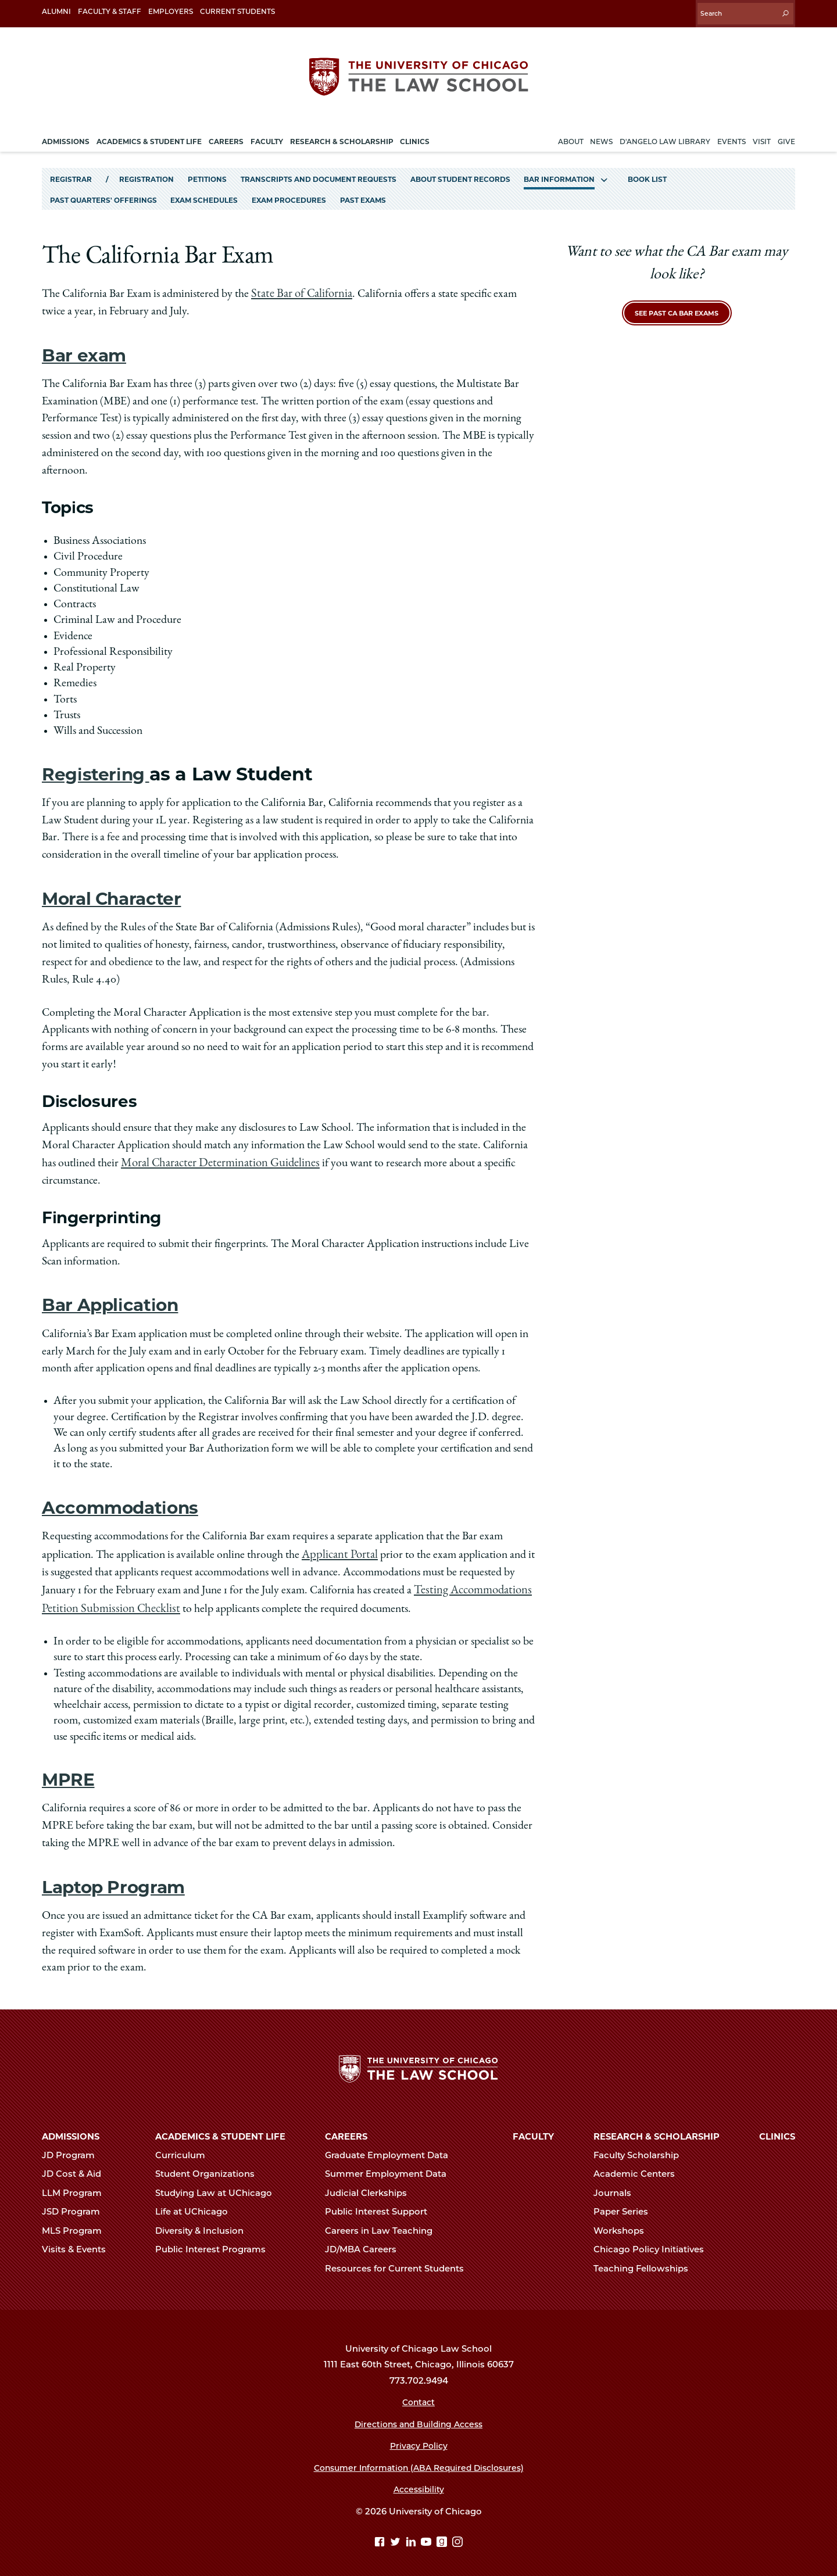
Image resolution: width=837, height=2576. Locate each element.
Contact (419, 2394)
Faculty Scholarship (641, 2148)
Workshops (623, 2223)
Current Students (237, 11)
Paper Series (625, 2204)
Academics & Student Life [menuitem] (149, 135)
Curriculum (185, 2148)
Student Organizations (209, 2166)
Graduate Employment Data (391, 2148)
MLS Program (77, 2223)
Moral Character (118, 891)
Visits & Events (79, 2242)
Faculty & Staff (109, 11)
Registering (99, 766)
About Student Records (460, 173)
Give (786, 135)
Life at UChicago (196, 2204)
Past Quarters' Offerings (103, 195)
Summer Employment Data (390, 2166)
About (571, 135)
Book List (647, 173)
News (601, 135)
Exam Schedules (204, 195)
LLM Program (77, 2185)
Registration (146, 173)
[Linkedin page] (412, 2535)
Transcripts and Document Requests (318, 173)
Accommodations (126, 1499)
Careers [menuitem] (226, 135)
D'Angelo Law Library (665, 135)
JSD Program (76, 2204)
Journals (617, 2185)
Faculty (533, 2129)
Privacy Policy (418, 2438)
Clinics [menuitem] (415, 135)
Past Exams (363, 195)
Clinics (777, 2129)
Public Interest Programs (215, 2242)
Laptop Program (119, 1875)
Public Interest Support (381, 2204)
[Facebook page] (381, 2535)
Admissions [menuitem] (66, 135)
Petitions (207, 173)
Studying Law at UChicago (218, 2185)
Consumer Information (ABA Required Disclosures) (418, 2460)
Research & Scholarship (656, 2129)
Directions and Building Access (418, 2417)
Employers (170, 11)
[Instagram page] (457, 2535)
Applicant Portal (338, 1546)
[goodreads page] (443, 2535)
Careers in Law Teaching (383, 2223)
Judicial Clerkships (371, 2185)
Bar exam (87, 347)
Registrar (71, 173)
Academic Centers (639, 2166)
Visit (762, 135)
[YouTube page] (427, 2535)
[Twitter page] (396, 2535)
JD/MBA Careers (365, 2242)
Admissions (70, 2129)
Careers (346, 2129)
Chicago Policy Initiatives (653, 2242)
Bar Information (559, 173)
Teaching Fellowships (645, 2261)
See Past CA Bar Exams (676, 307)
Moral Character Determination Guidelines (216, 1156)
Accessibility (419, 2482)
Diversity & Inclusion (204, 2223)
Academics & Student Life (220, 2129)
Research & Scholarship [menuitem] (342, 135)
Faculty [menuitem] (267, 135)
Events (731, 135)
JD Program (73, 2148)
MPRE (69, 1768)
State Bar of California (300, 287)
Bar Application (116, 1296)
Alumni (56, 11)
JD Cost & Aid (76, 2166)
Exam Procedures (289, 195)
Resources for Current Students (399, 2261)
